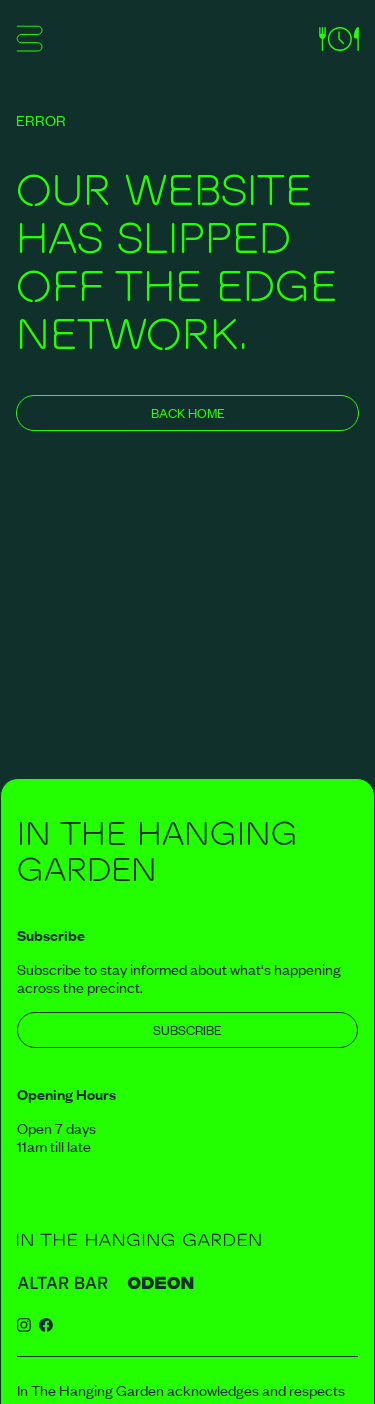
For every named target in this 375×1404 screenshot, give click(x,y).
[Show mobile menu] (29, 42)
